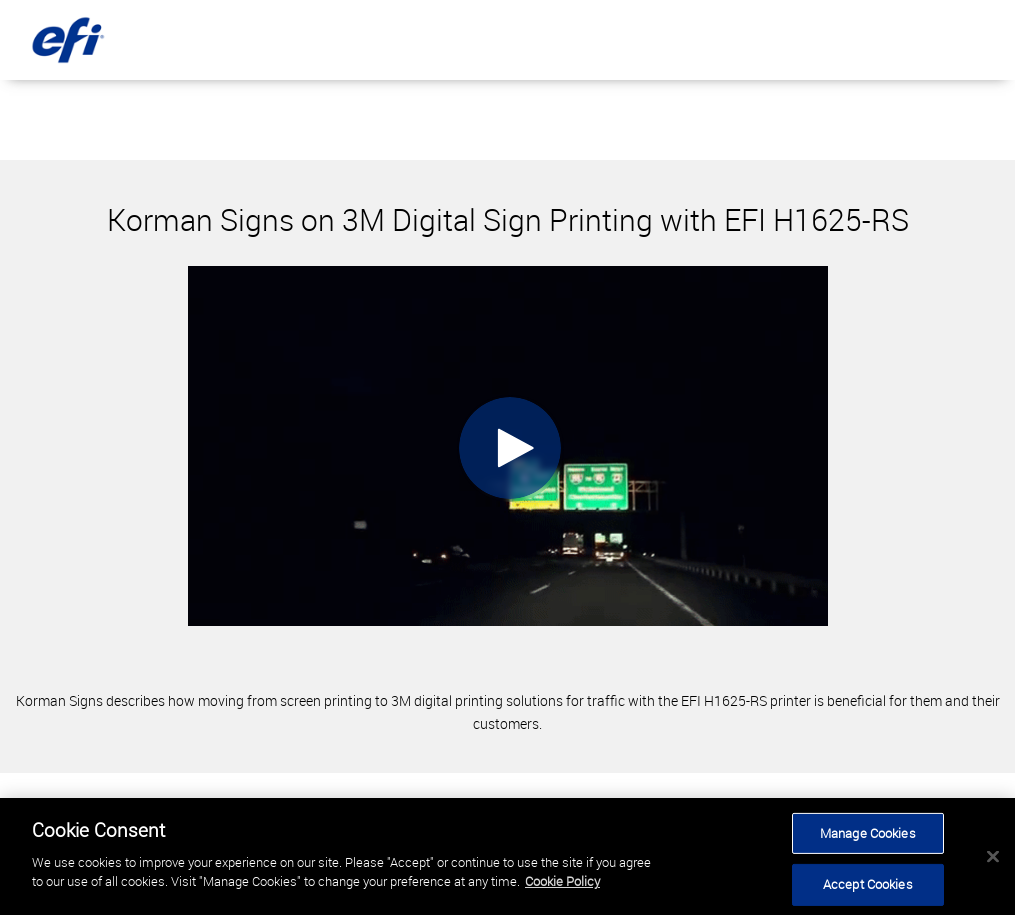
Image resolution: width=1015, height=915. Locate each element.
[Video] (508, 446)
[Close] (993, 856)
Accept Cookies (868, 884)
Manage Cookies (868, 832)
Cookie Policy (562, 881)
